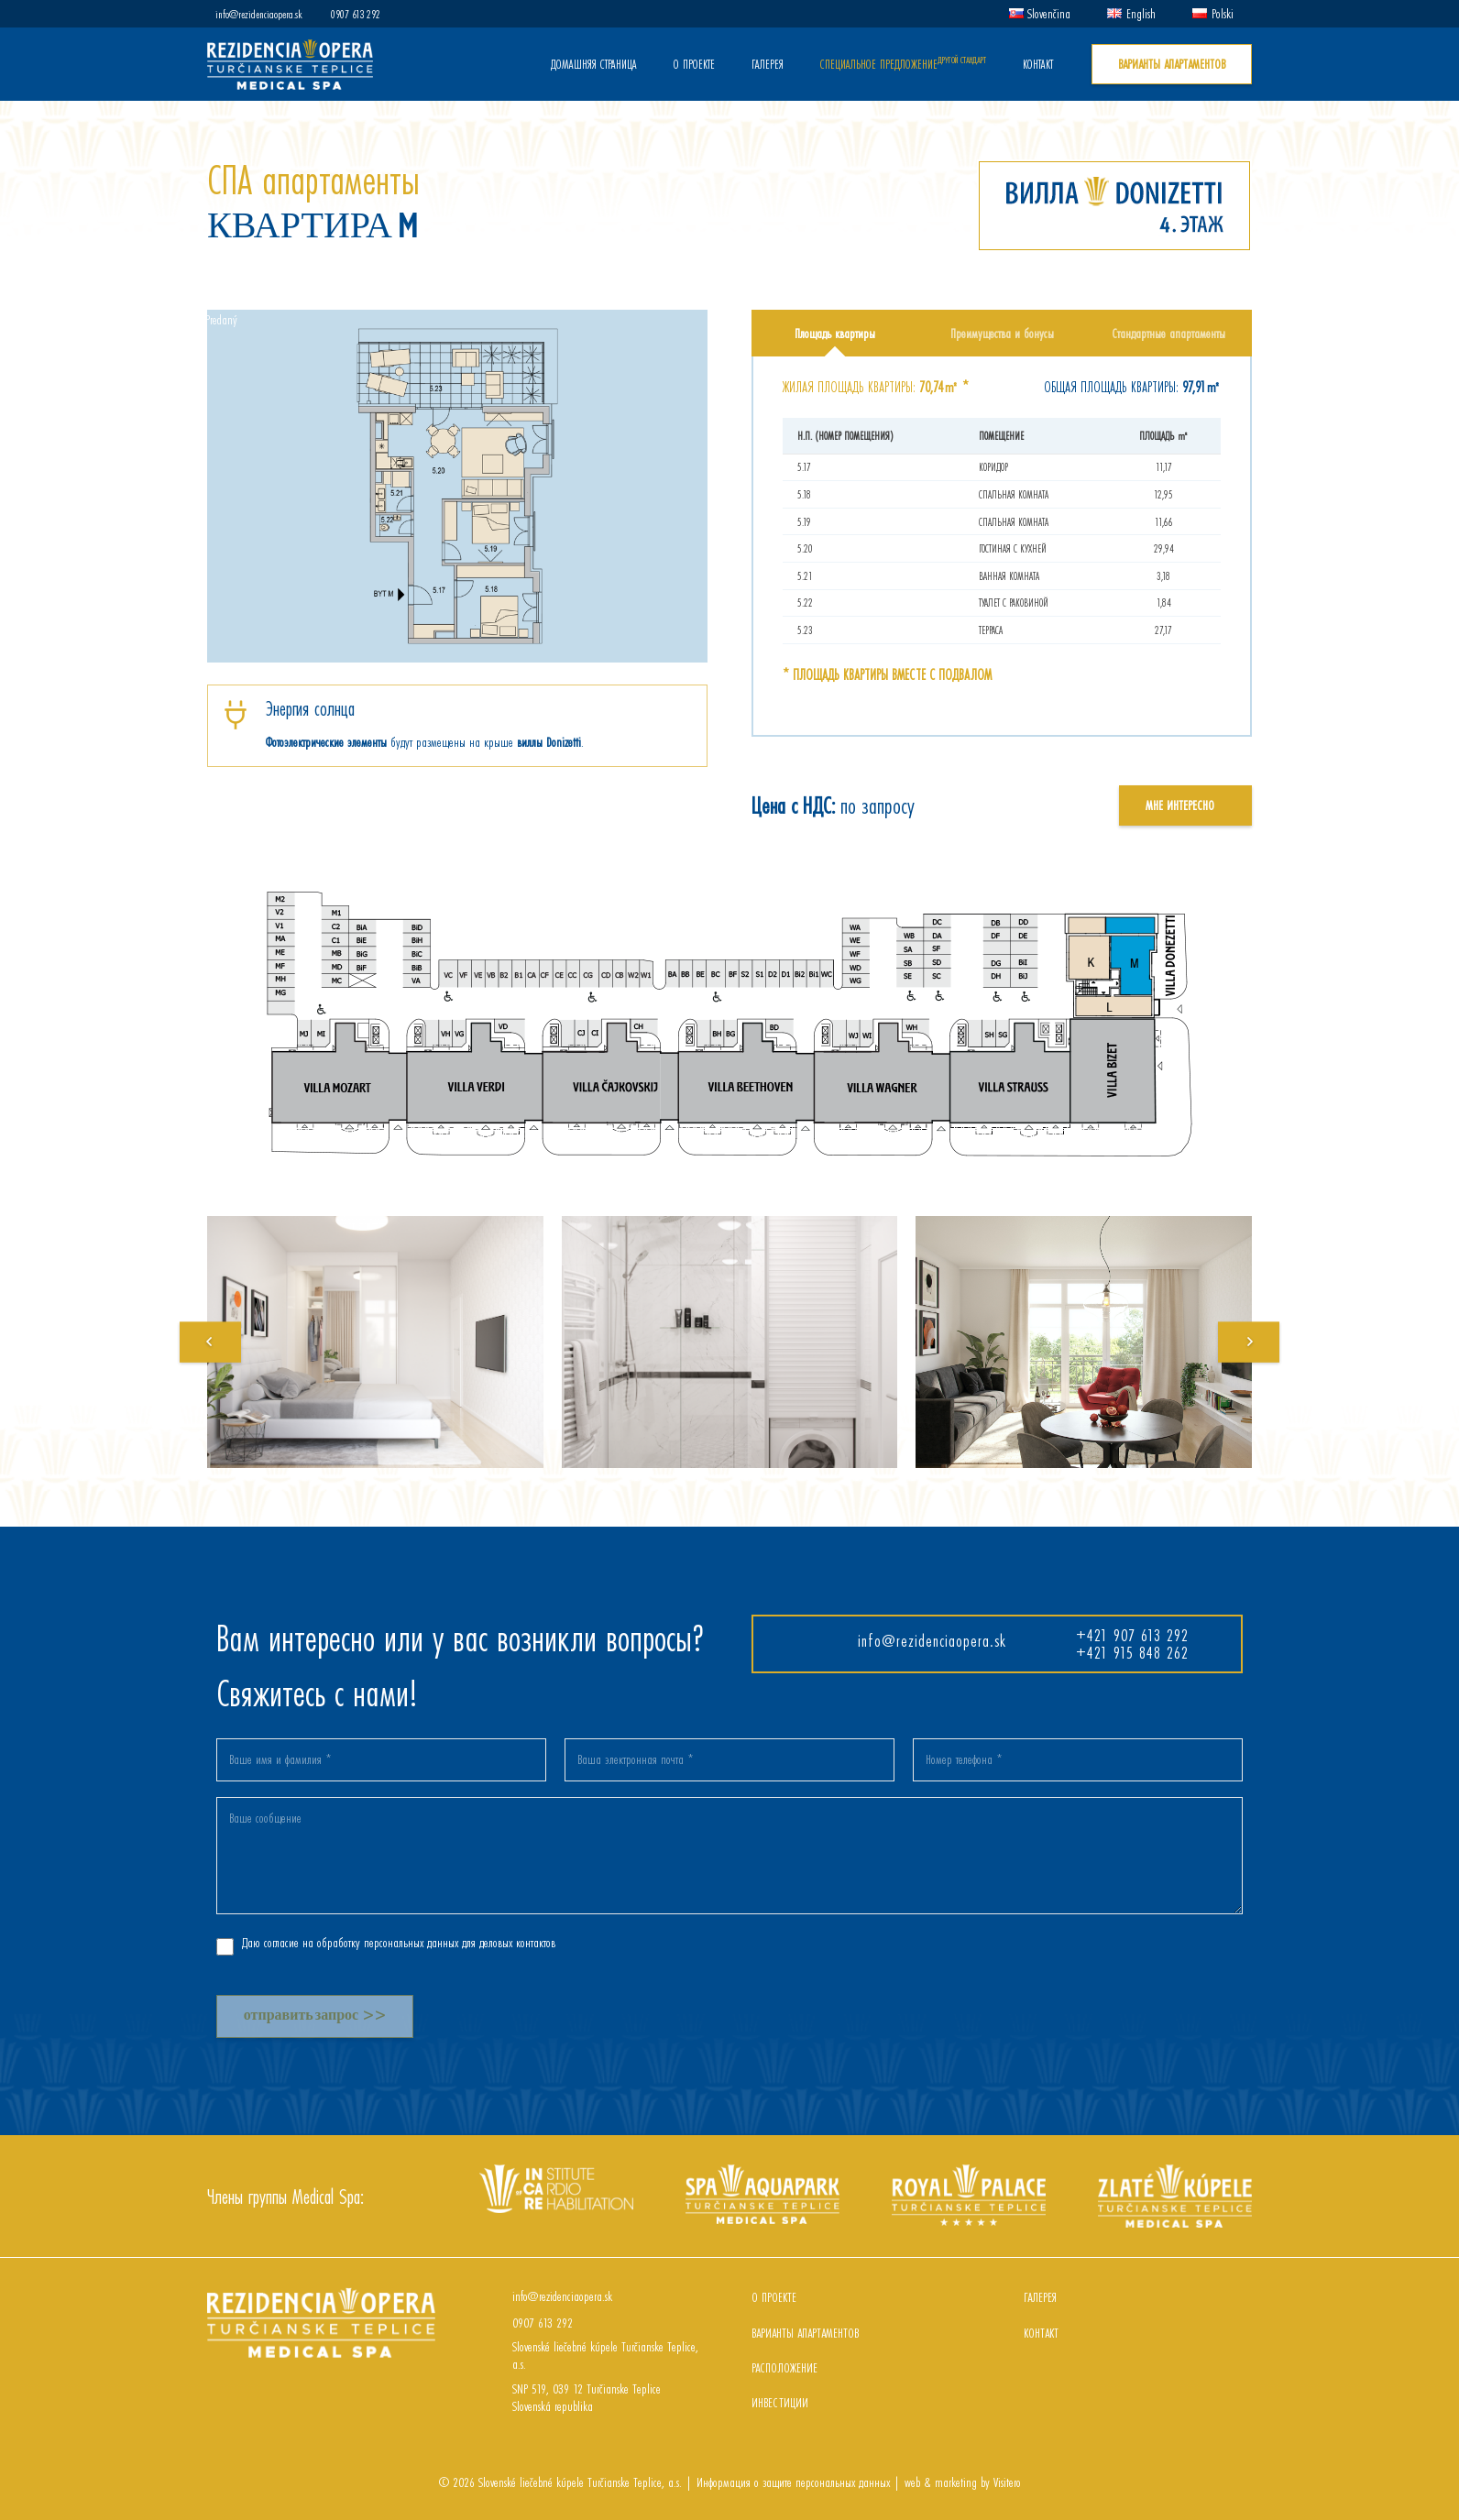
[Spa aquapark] (762, 2173)
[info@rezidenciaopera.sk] (495, 2296)
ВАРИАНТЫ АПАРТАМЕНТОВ (805, 2332)
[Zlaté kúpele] (1175, 2173)
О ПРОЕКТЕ (773, 2296)
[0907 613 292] (495, 2322)
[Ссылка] (290, 64)
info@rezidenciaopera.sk (932, 1640)
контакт (1041, 2332)
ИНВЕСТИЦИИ (779, 2402)
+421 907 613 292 (1132, 1635)
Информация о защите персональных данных (791, 2482)
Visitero (1007, 2482)
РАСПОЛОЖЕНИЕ (784, 2367)
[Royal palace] (969, 2173)
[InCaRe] (556, 2173)
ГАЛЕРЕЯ (1040, 2296)
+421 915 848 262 (1132, 1652)
